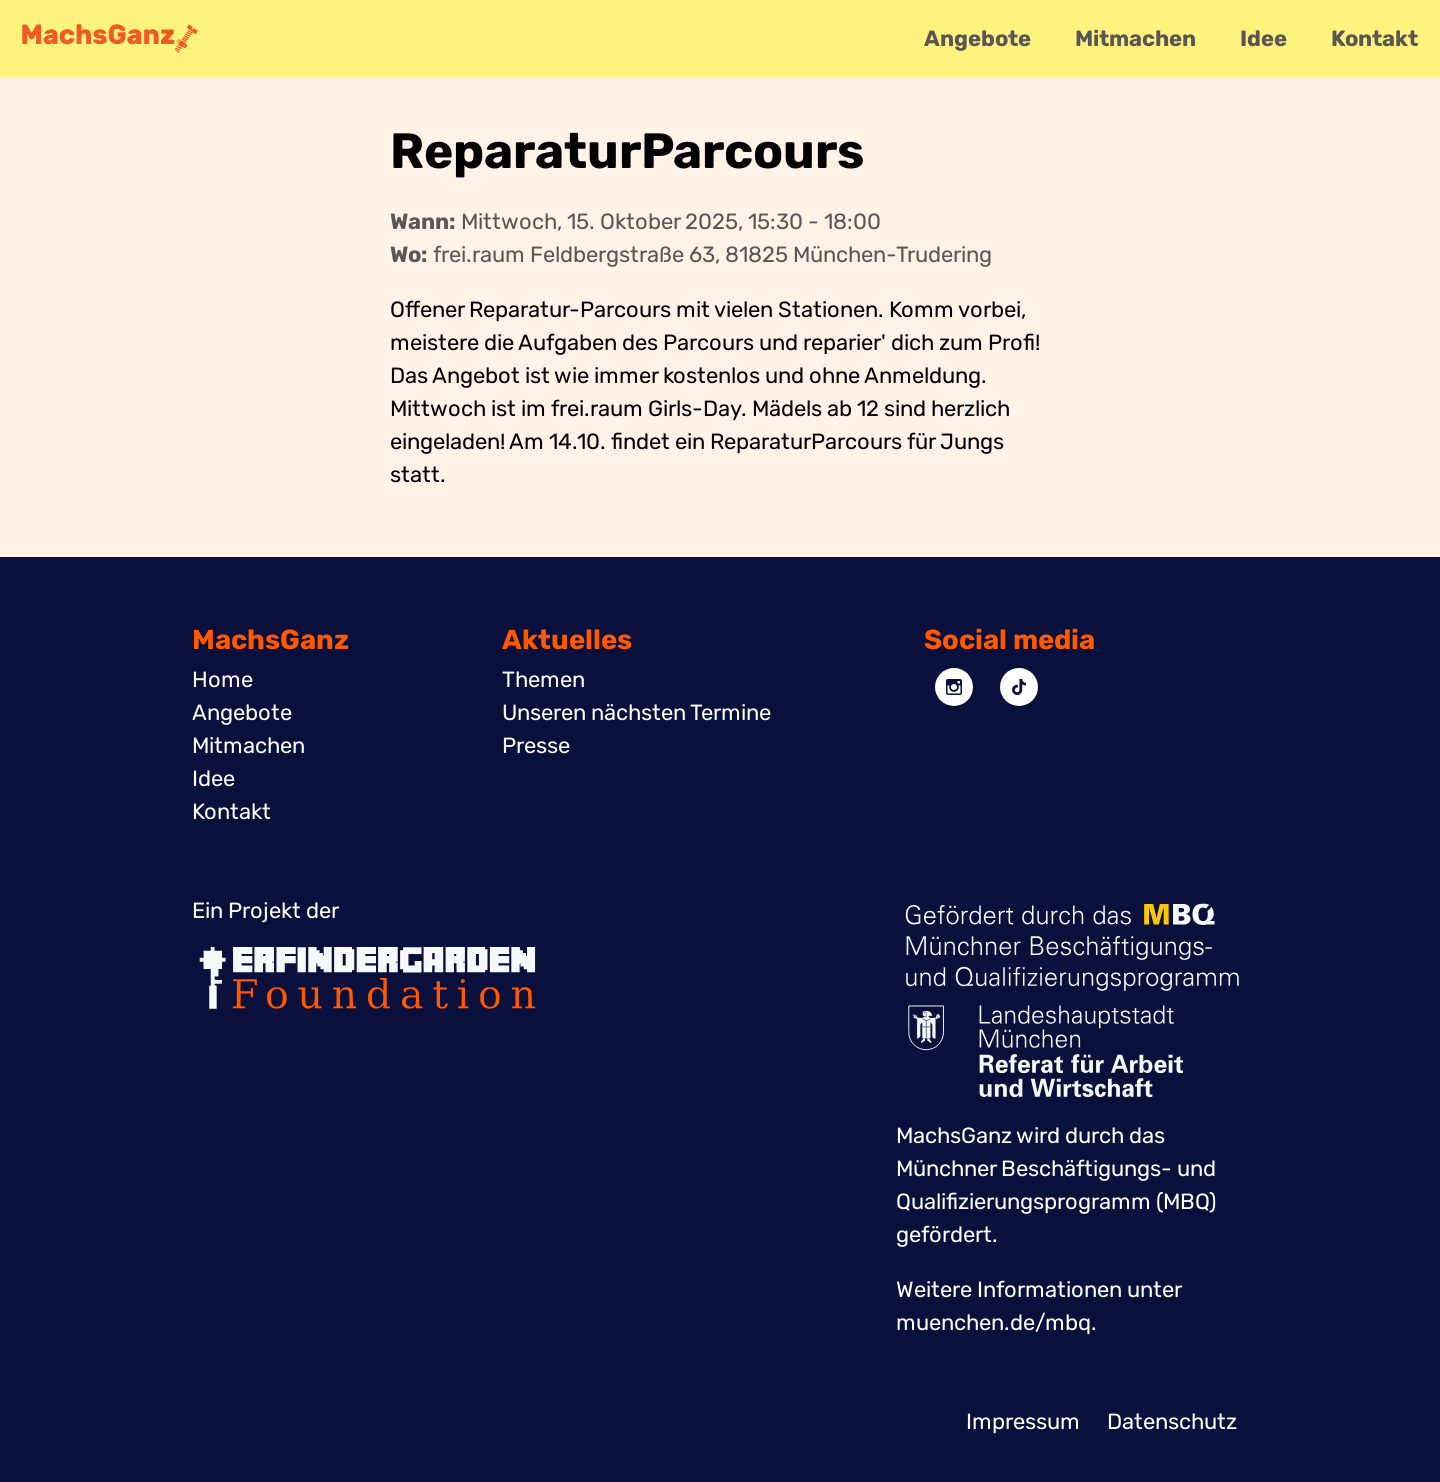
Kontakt (1374, 38)
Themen (543, 679)
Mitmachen (1135, 38)
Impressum (1023, 1421)
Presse (536, 745)
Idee (1263, 38)
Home (222, 679)
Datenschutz (1172, 1421)
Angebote (977, 38)
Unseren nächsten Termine (636, 712)
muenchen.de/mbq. (996, 1322)
